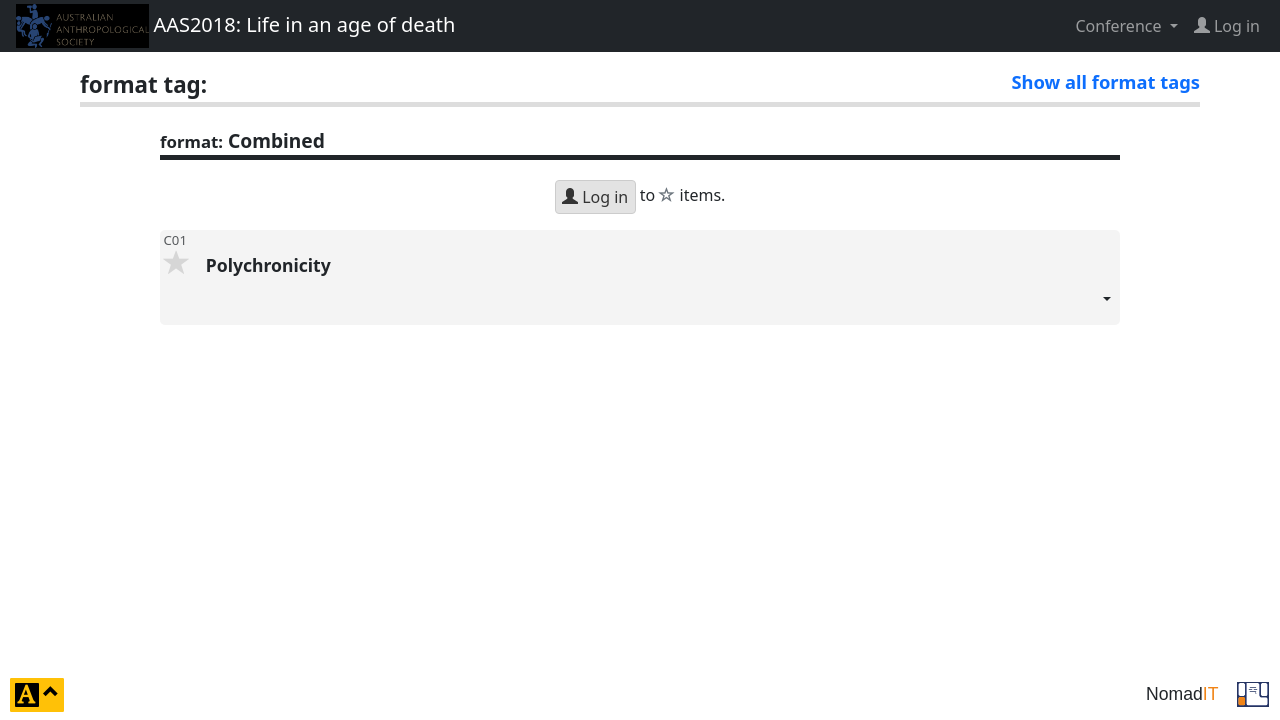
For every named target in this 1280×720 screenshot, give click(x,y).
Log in (595, 197)
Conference (1120, 26)
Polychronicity (659, 289)
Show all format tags (1105, 81)
